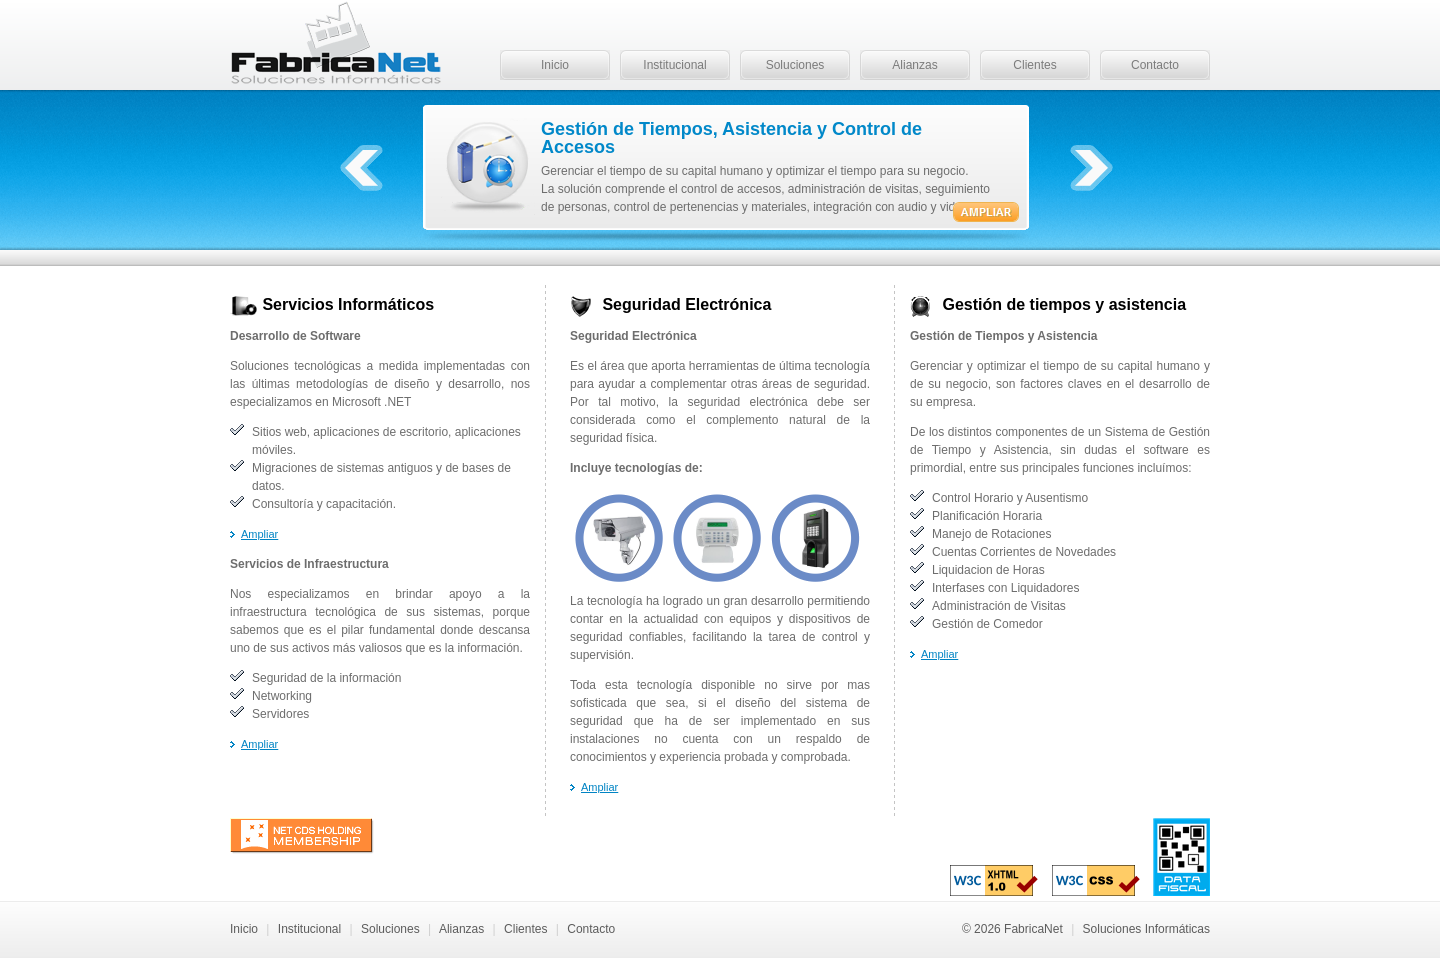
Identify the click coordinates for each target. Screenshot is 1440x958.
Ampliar (259, 534)
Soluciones (795, 65)
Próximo (1091, 168)
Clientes (1034, 65)
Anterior (361, 168)
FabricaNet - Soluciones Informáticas (336, 45)
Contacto (1155, 65)
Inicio (555, 65)
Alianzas (914, 65)
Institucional (674, 65)
